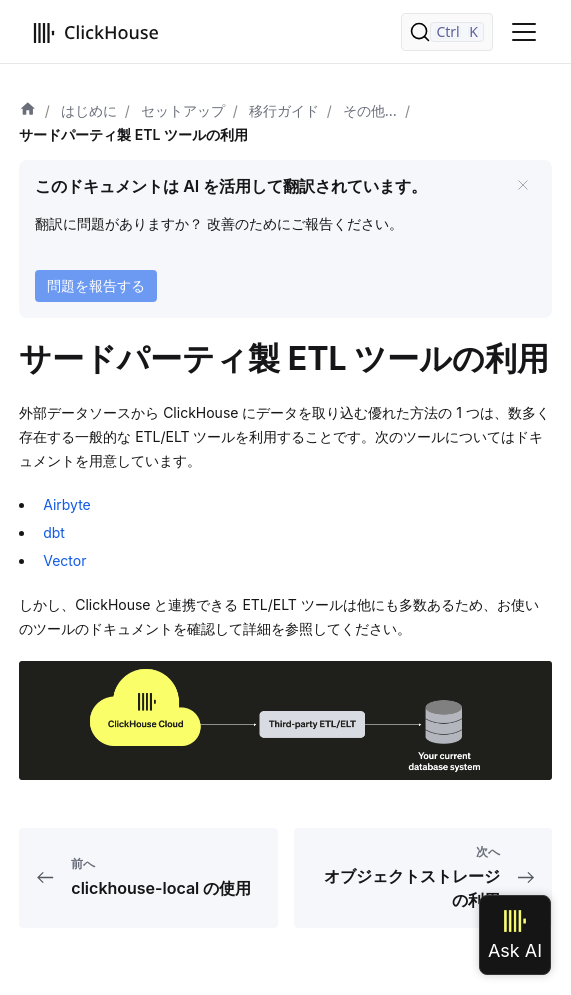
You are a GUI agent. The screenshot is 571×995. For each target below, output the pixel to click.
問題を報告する (96, 285)
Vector (64, 560)
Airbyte (67, 504)
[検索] (447, 32)
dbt (54, 532)
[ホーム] (28, 111)
